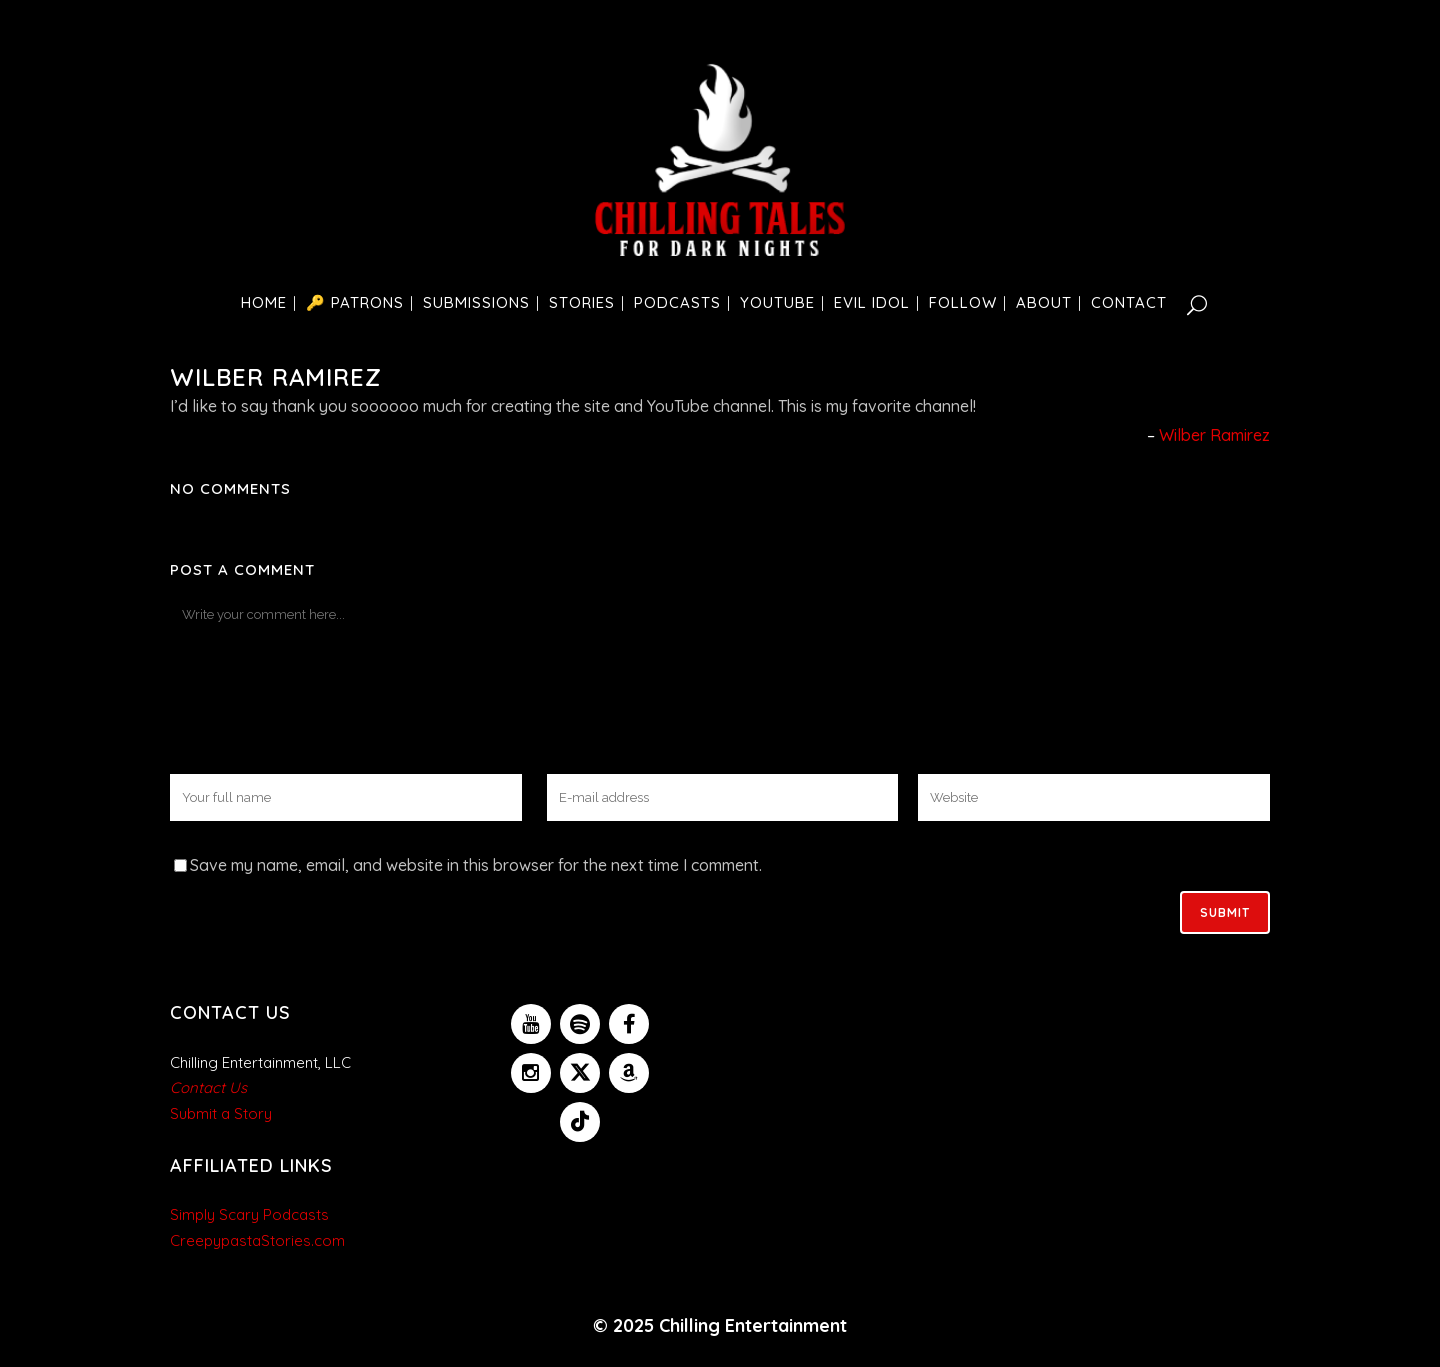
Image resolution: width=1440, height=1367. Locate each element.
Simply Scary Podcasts (249, 1214)
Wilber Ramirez (1214, 435)
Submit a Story (221, 1113)
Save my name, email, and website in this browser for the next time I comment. (476, 865)
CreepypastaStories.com (257, 1240)
